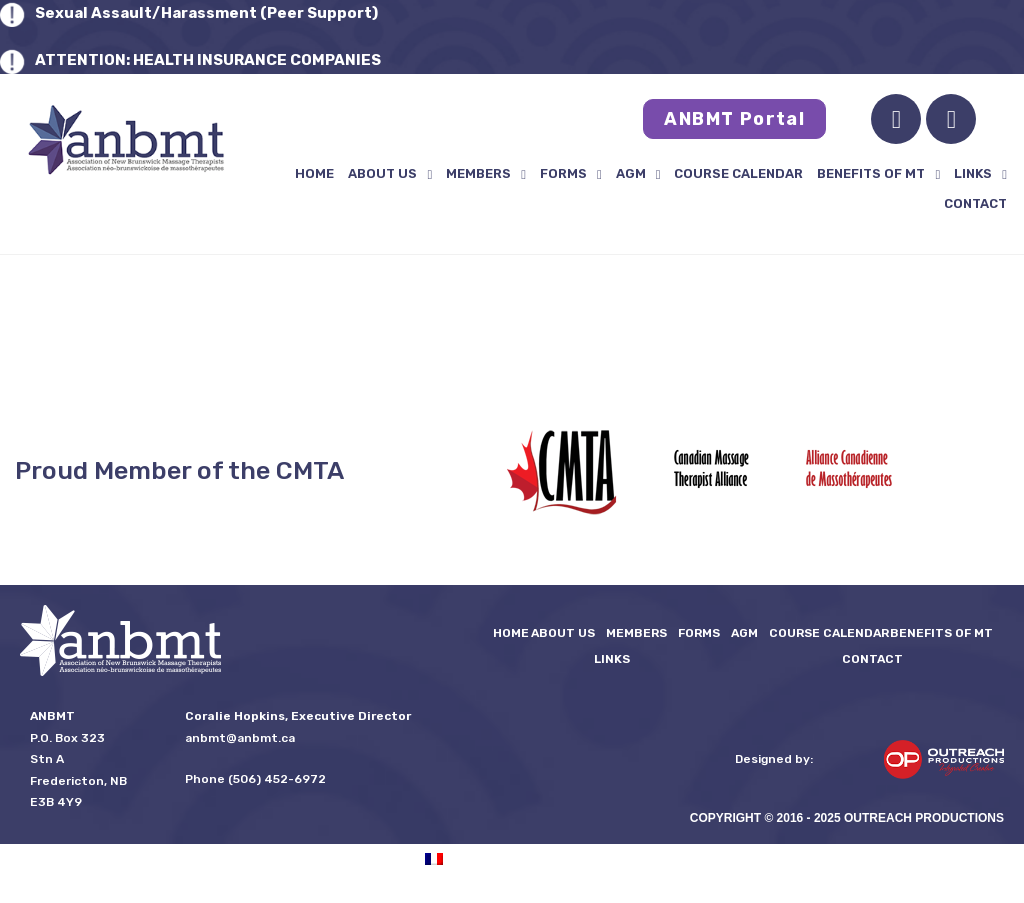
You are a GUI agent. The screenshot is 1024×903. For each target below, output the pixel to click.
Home (314, 173)
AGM (638, 174)
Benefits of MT (878, 174)
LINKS (980, 174)
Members (486, 174)
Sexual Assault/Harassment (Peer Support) (206, 13)
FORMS (571, 174)
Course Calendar (738, 173)
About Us (390, 174)
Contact (975, 203)
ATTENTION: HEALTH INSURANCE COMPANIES (208, 60)
